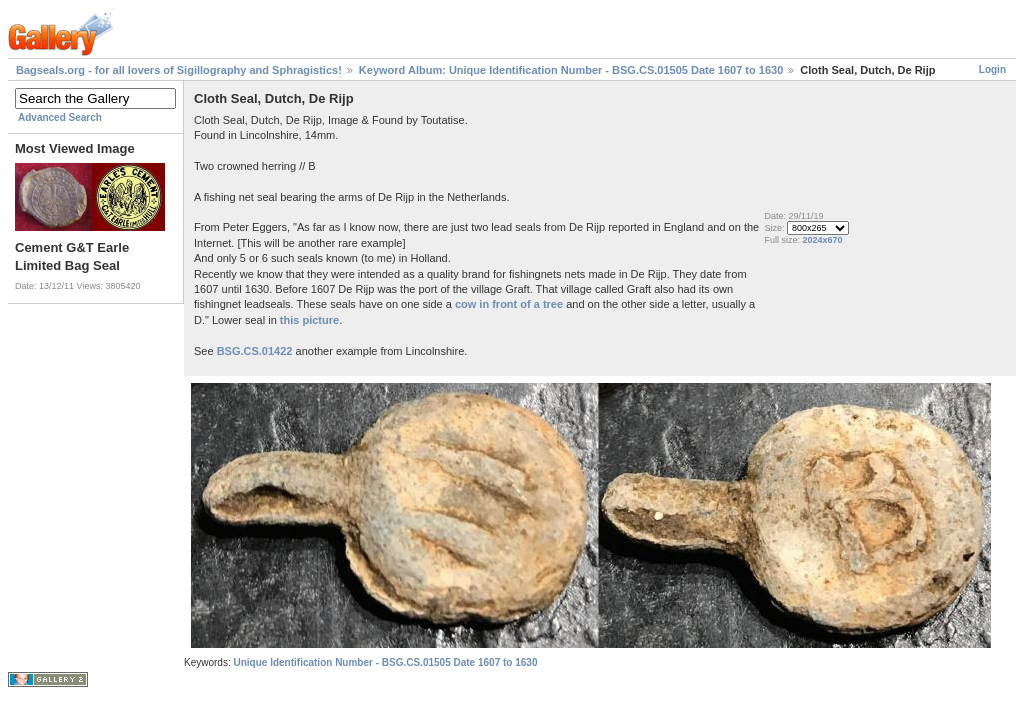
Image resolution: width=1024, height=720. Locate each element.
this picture (309, 320)
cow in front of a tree (509, 304)
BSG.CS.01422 (255, 351)
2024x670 (822, 240)
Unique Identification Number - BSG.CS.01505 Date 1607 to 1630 (385, 662)
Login (992, 69)
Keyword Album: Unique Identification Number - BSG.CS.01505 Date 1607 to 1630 (571, 70)
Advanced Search (60, 117)
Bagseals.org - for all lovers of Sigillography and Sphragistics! (179, 70)
